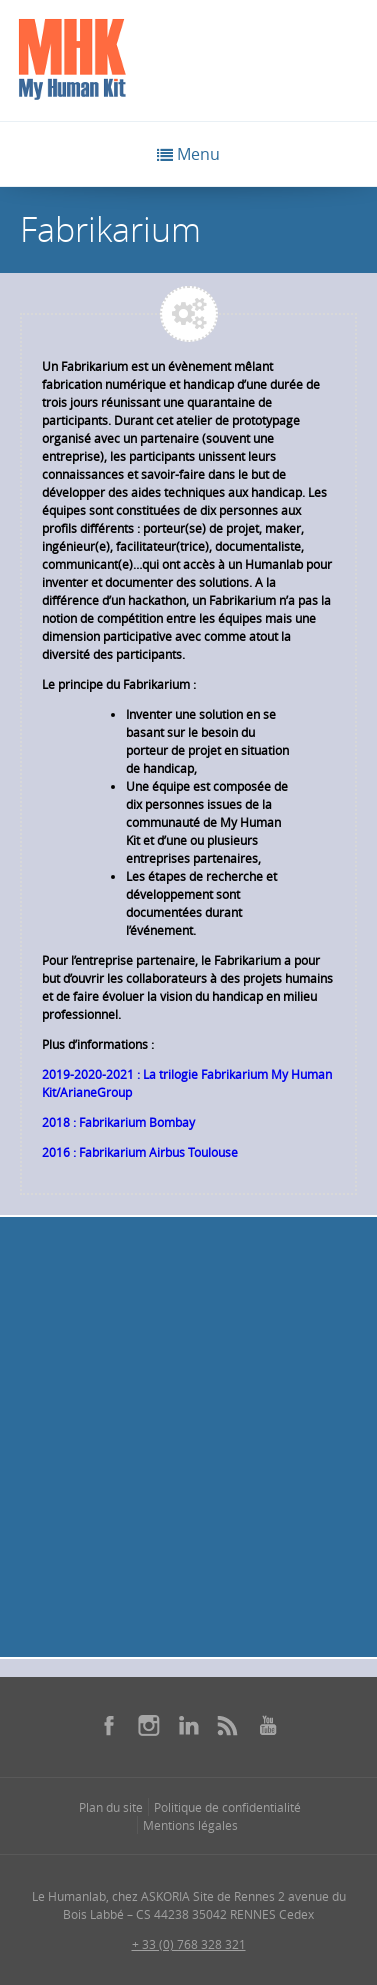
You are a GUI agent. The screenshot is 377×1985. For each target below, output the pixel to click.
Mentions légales (190, 1825)
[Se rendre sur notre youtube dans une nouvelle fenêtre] (268, 1725)
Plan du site (111, 1807)
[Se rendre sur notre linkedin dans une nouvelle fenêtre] (189, 1725)
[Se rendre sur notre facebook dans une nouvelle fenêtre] (109, 1725)
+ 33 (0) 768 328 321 (189, 1944)
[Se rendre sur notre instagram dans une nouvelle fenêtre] (149, 1725)
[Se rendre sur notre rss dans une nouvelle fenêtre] (228, 1725)
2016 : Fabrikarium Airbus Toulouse (140, 1152)
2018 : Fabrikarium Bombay (118, 1122)
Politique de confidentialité (227, 1807)
